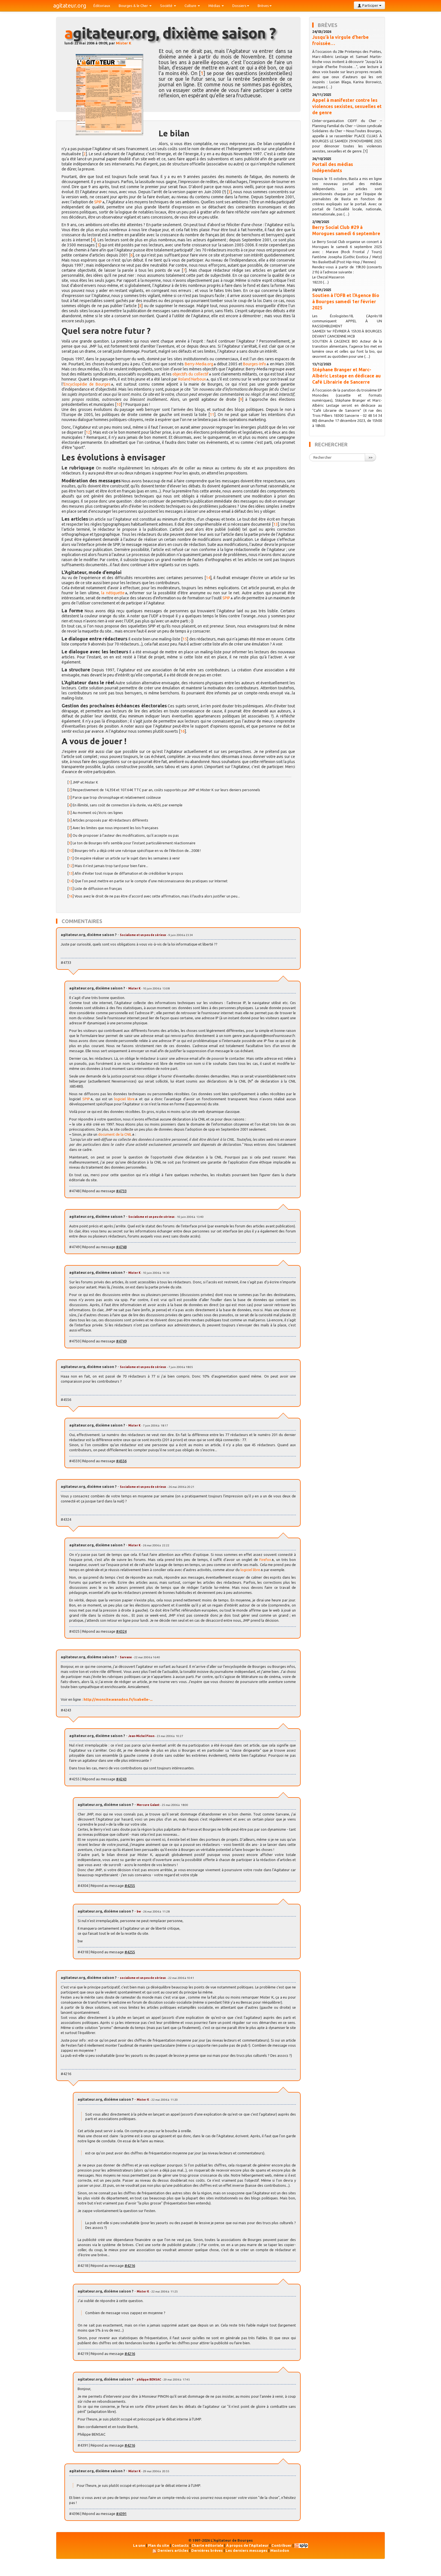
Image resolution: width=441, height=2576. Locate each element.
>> (370, 457)
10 (118, 404)
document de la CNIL (115, 1134)
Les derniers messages (246, 2550)
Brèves (265, 6)
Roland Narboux (192, 379)
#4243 (121, 1779)
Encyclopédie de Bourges (87, 384)
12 (88, 432)
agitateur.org (69, 5)
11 (212, 414)
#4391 (121, 2514)
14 (208, 577)
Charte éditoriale (207, 2545)
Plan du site (158, 2545)
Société (168, 6)
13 (275, 524)
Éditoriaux (101, 6)
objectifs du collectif (190, 374)
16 (182, 731)
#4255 (130, 1885)
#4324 (121, 1631)
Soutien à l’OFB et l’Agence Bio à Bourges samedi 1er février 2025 (345, 301)
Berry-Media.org (199, 364)
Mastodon (279, 2550)
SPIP (98, 202)
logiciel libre (124, 1099)
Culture (192, 6)
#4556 (121, 1461)
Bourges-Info (254, 364)
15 (185, 639)
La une (139, 2545)
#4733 (121, 1191)
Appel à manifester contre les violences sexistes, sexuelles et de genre (347, 106)
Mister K (123, 43)
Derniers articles (173, 2550)
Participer (369, 5)
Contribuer (281, 2545)
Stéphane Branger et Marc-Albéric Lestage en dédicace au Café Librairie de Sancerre (346, 375)
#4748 (121, 1247)
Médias (216, 6)
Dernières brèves (207, 2550)
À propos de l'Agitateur (247, 2545)
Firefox (265, 1560)
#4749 (121, 1341)
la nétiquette (113, 593)
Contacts (180, 2545)
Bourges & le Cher (135, 6)
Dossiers (240, 6)
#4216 (130, 2265)
